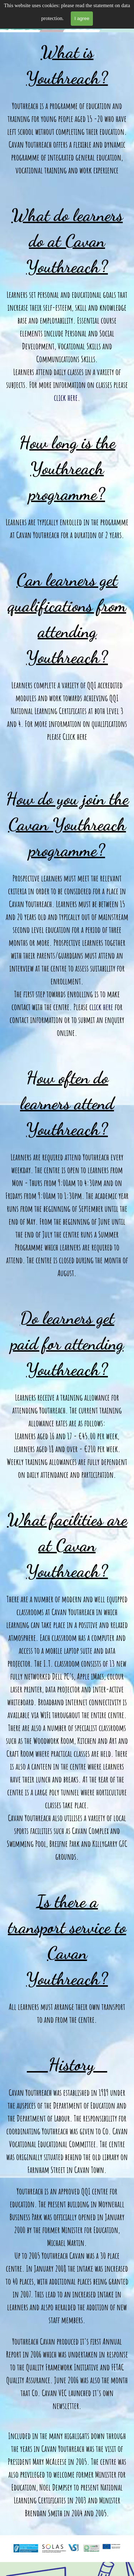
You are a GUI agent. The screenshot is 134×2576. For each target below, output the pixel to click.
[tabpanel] (67, 1283)
